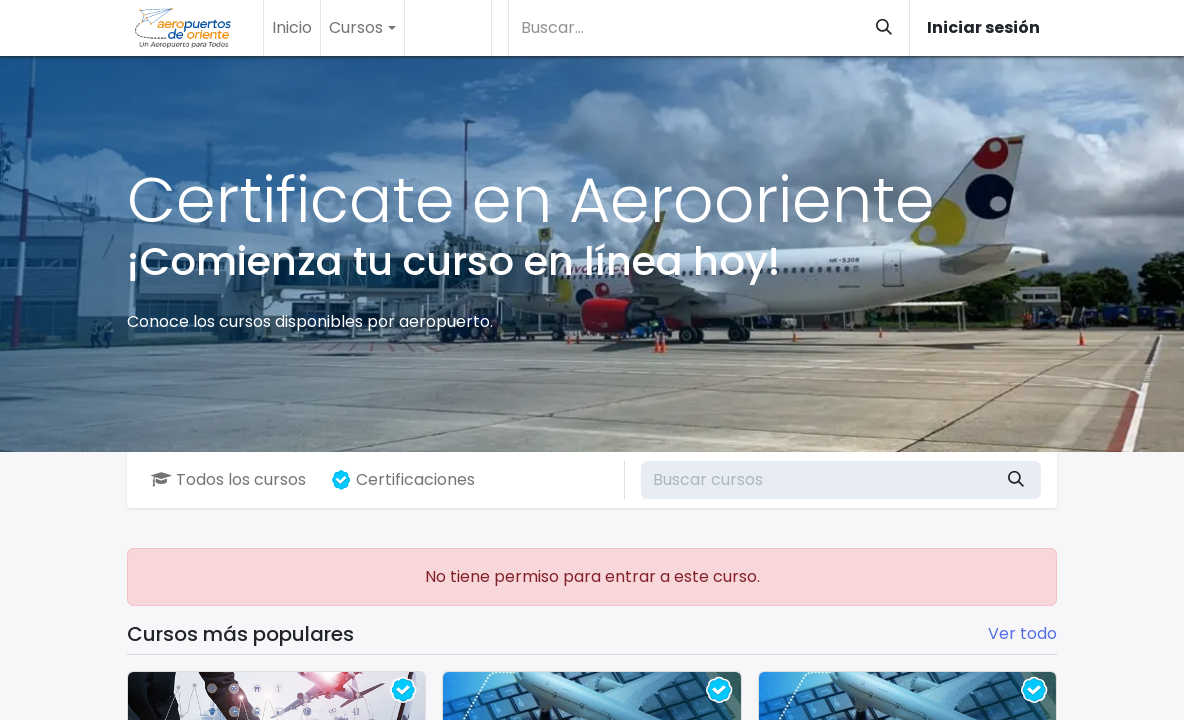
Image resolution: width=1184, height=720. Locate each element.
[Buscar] (884, 28)
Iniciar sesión (983, 27)
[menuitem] (292, 28)
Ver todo (1022, 633)
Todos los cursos (228, 479)
